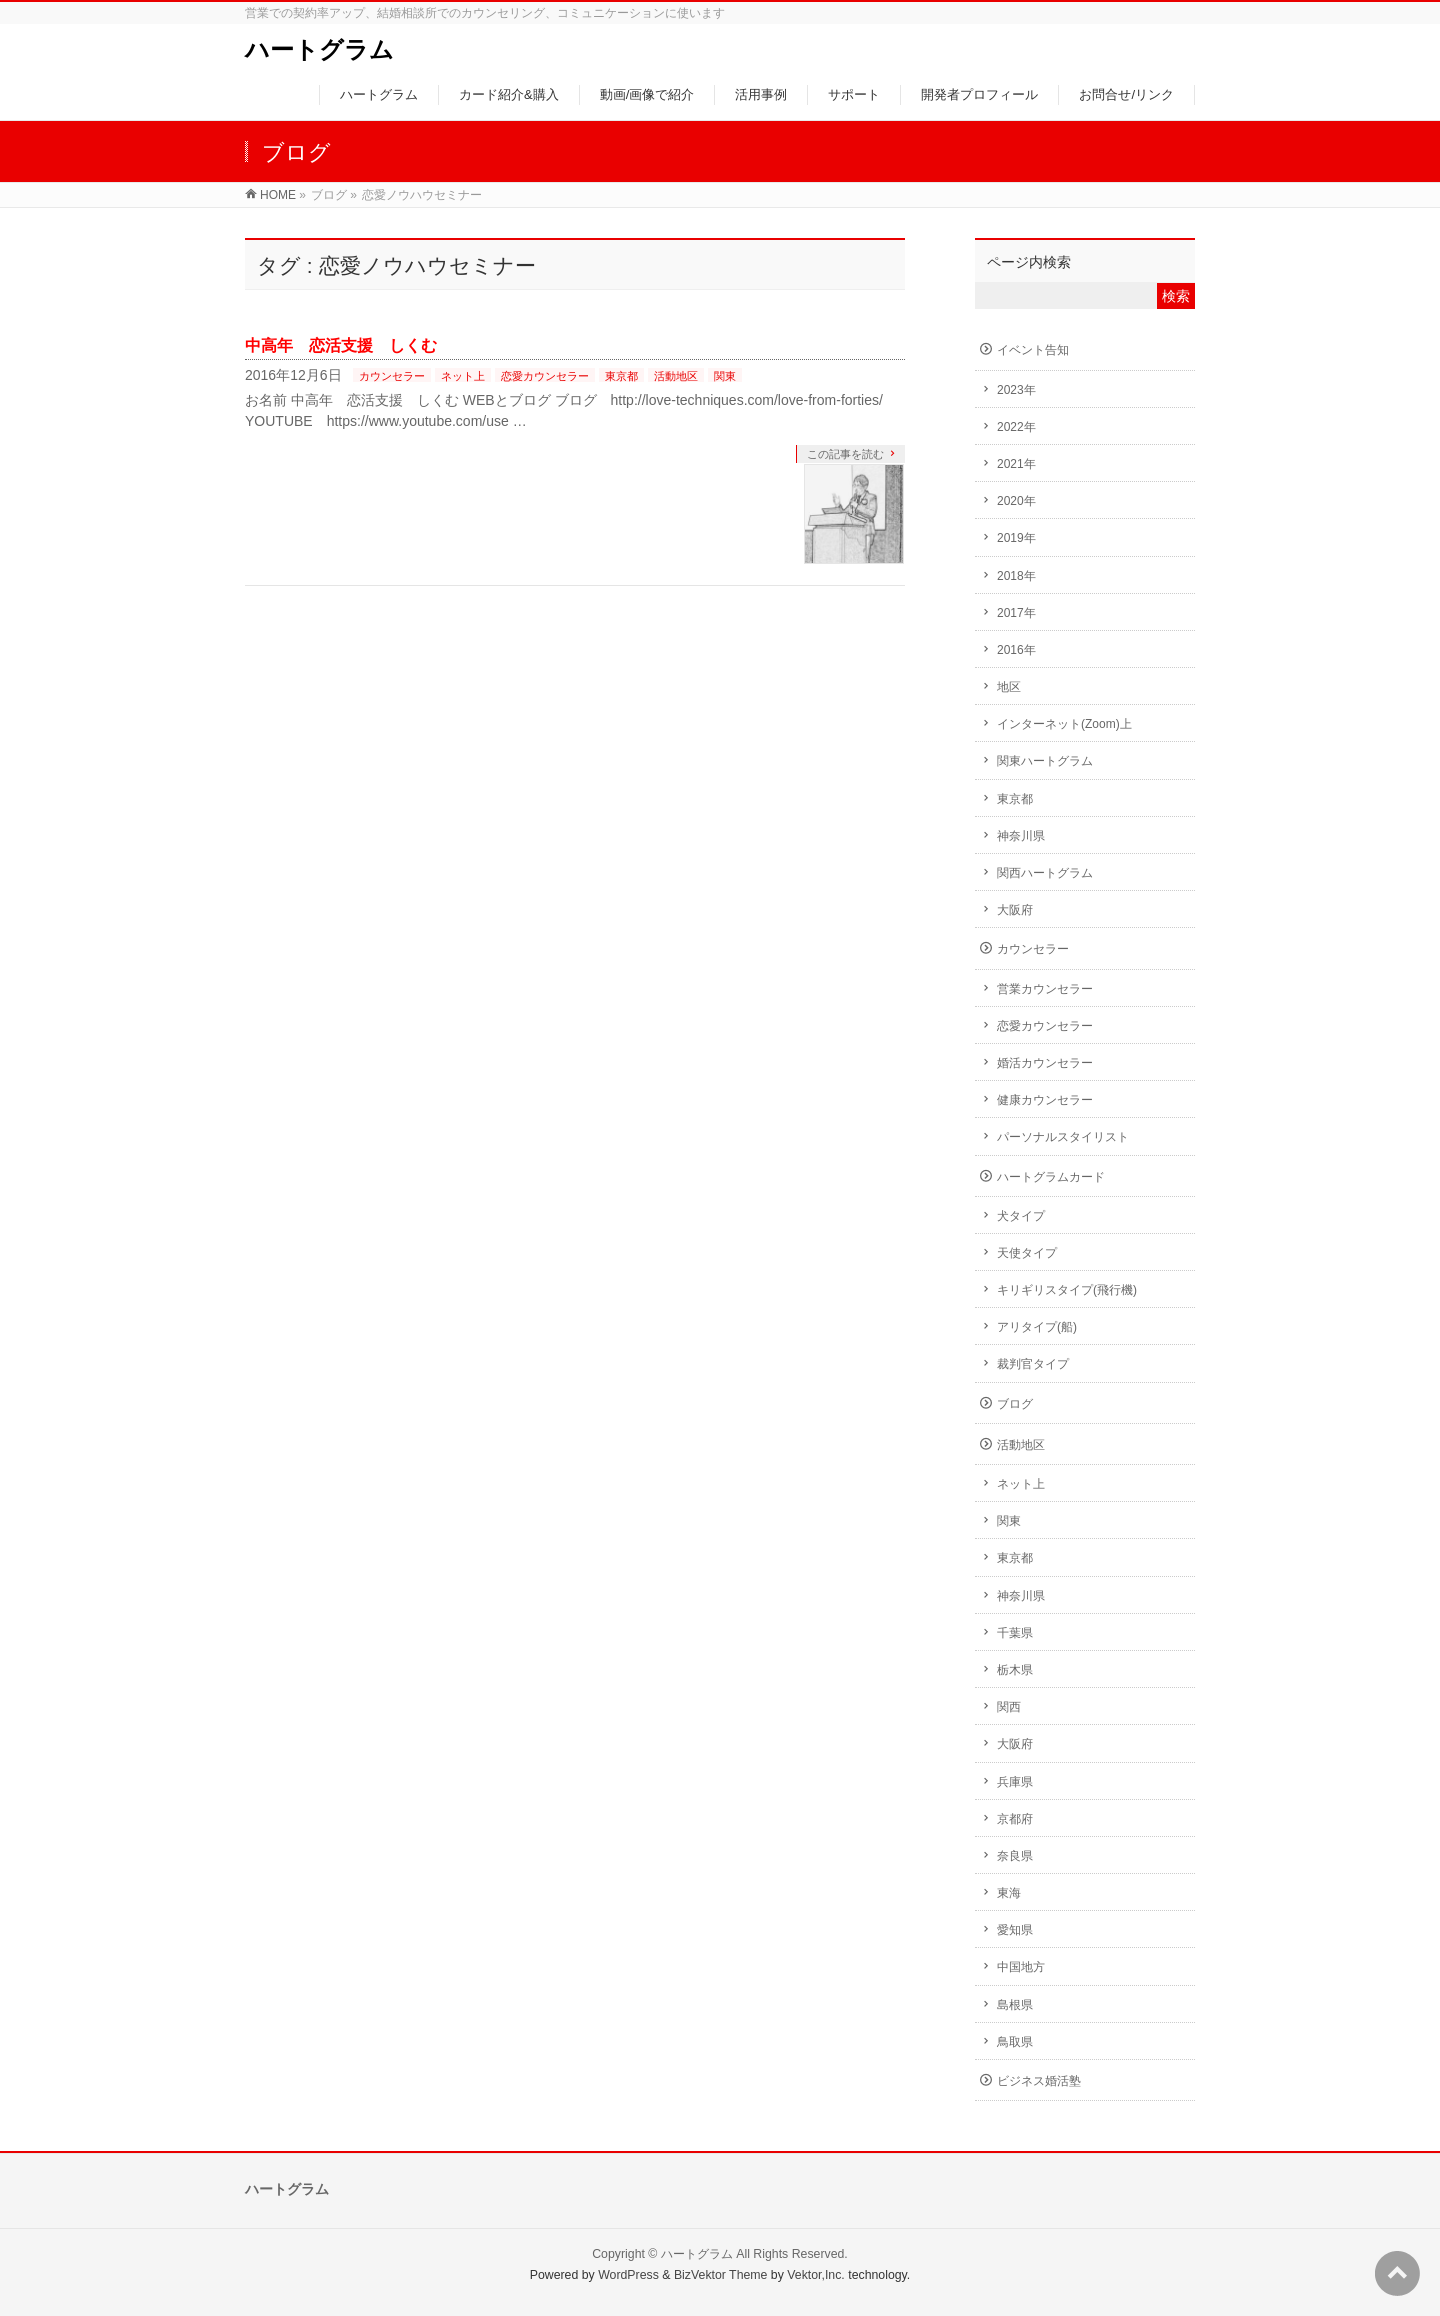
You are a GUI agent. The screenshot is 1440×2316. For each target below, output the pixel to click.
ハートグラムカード (1051, 1177)
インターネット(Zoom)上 (1064, 724)
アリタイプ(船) (1037, 1327)
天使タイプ (1027, 1253)
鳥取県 (1015, 2042)
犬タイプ (1021, 1216)
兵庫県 (1015, 1782)
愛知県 (1015, 1930)
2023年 (1016, 390)
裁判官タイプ (1033, 1364)
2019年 (1016, 538)
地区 (1009, 687)
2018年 (1016, 576)
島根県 (1015, 2005)
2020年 (1016, 501)
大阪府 (1015, 910)
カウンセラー (392, 376)
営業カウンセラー (1045, 989)
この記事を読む (845, 454)
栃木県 (1015, 1670)
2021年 (1016, 464)
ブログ (1015, 1404)
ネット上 (463, 376)
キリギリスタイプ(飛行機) (1067, 1290)
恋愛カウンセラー (545, 376)
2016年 (1016, 650)
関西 (1009, 1707)
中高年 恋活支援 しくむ (341, 345)
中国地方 (1021, 1967)
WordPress (628, 2275)
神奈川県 (1021, 836)
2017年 (1016, 613)
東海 (1009, 1893)
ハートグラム (319, 49)
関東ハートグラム (1045, 761)
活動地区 (676, 376)
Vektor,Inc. (816, 2275)
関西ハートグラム (1045, 873)
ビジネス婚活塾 (1039, 2081)
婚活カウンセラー (1045, 1063)
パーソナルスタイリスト (1063, 1137)
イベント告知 (1033, 350)
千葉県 (1015, 1633)
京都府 (1015, 1819)
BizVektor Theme (721, 2275)
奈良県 (1015, 1856)
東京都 (621, 376)
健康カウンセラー (1045, 1100)
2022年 (1016, 427)
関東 (725, 376)
